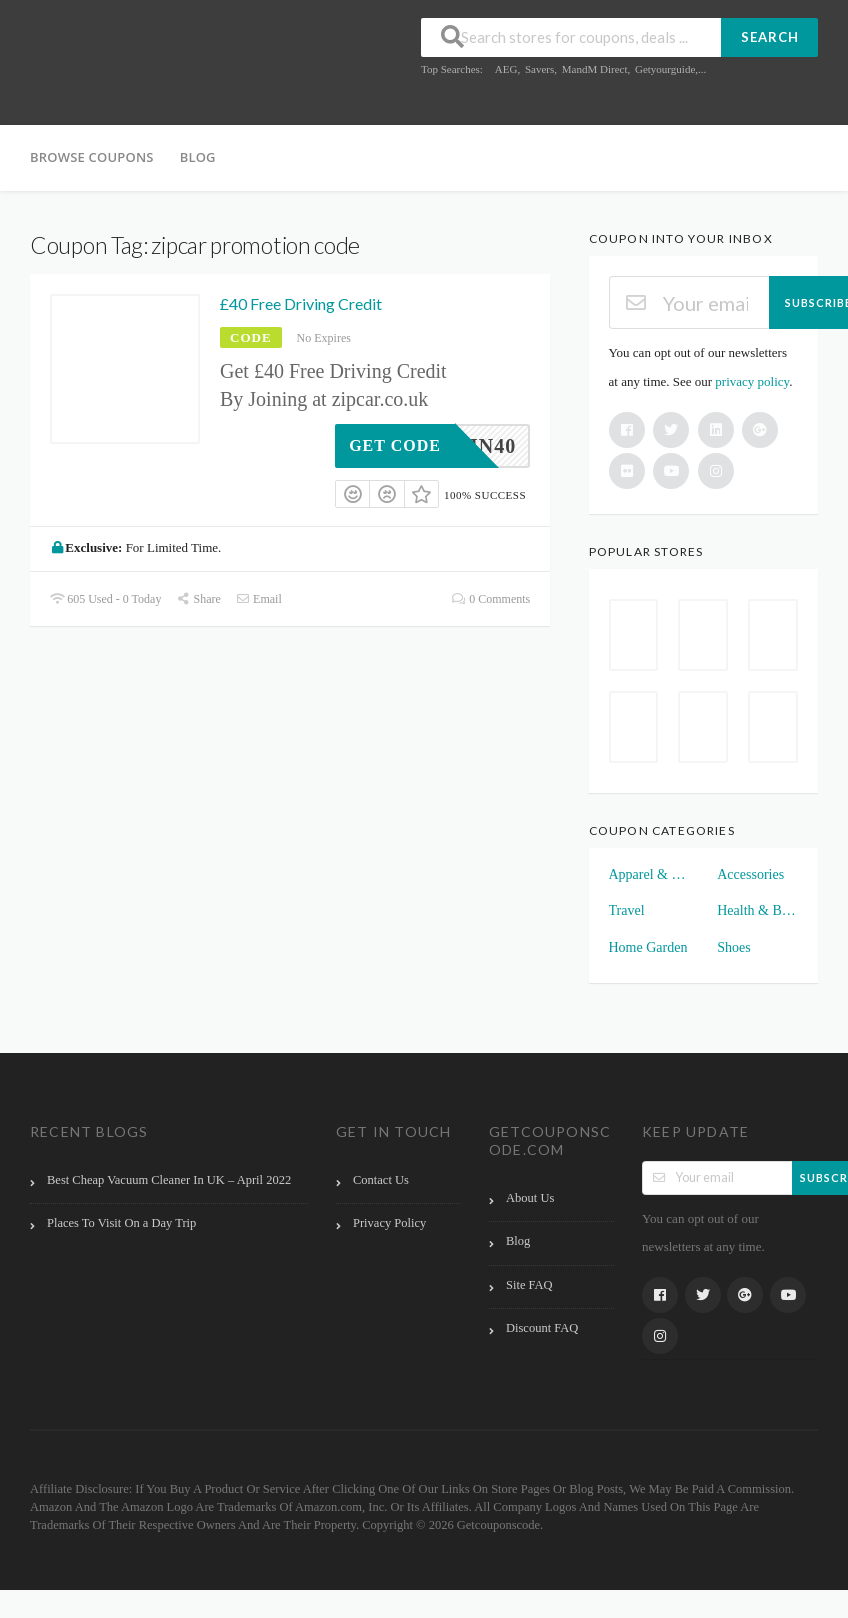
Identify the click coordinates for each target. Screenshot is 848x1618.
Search (770, 37)
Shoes (733, 947)
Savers (539, 69)
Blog (198, 157)
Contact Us (381, 1180)
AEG (506, 69)
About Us (530, 1198)
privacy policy (752, 381)
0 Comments (491, 599)
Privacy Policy (389, 1223)
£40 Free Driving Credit (301, 303)
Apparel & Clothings (649, 874)
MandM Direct (595, 69)
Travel (627, 910)
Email (259, 599)
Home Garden (648, 947)
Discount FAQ (542, 1328)
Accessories (750, 874)
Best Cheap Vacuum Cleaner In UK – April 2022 (169, 1180)
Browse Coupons (92, 157)
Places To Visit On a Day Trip (121, 1223)
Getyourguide (665, 69)
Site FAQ (529, 1285)
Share (198, 599)
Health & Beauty (757, 910)
